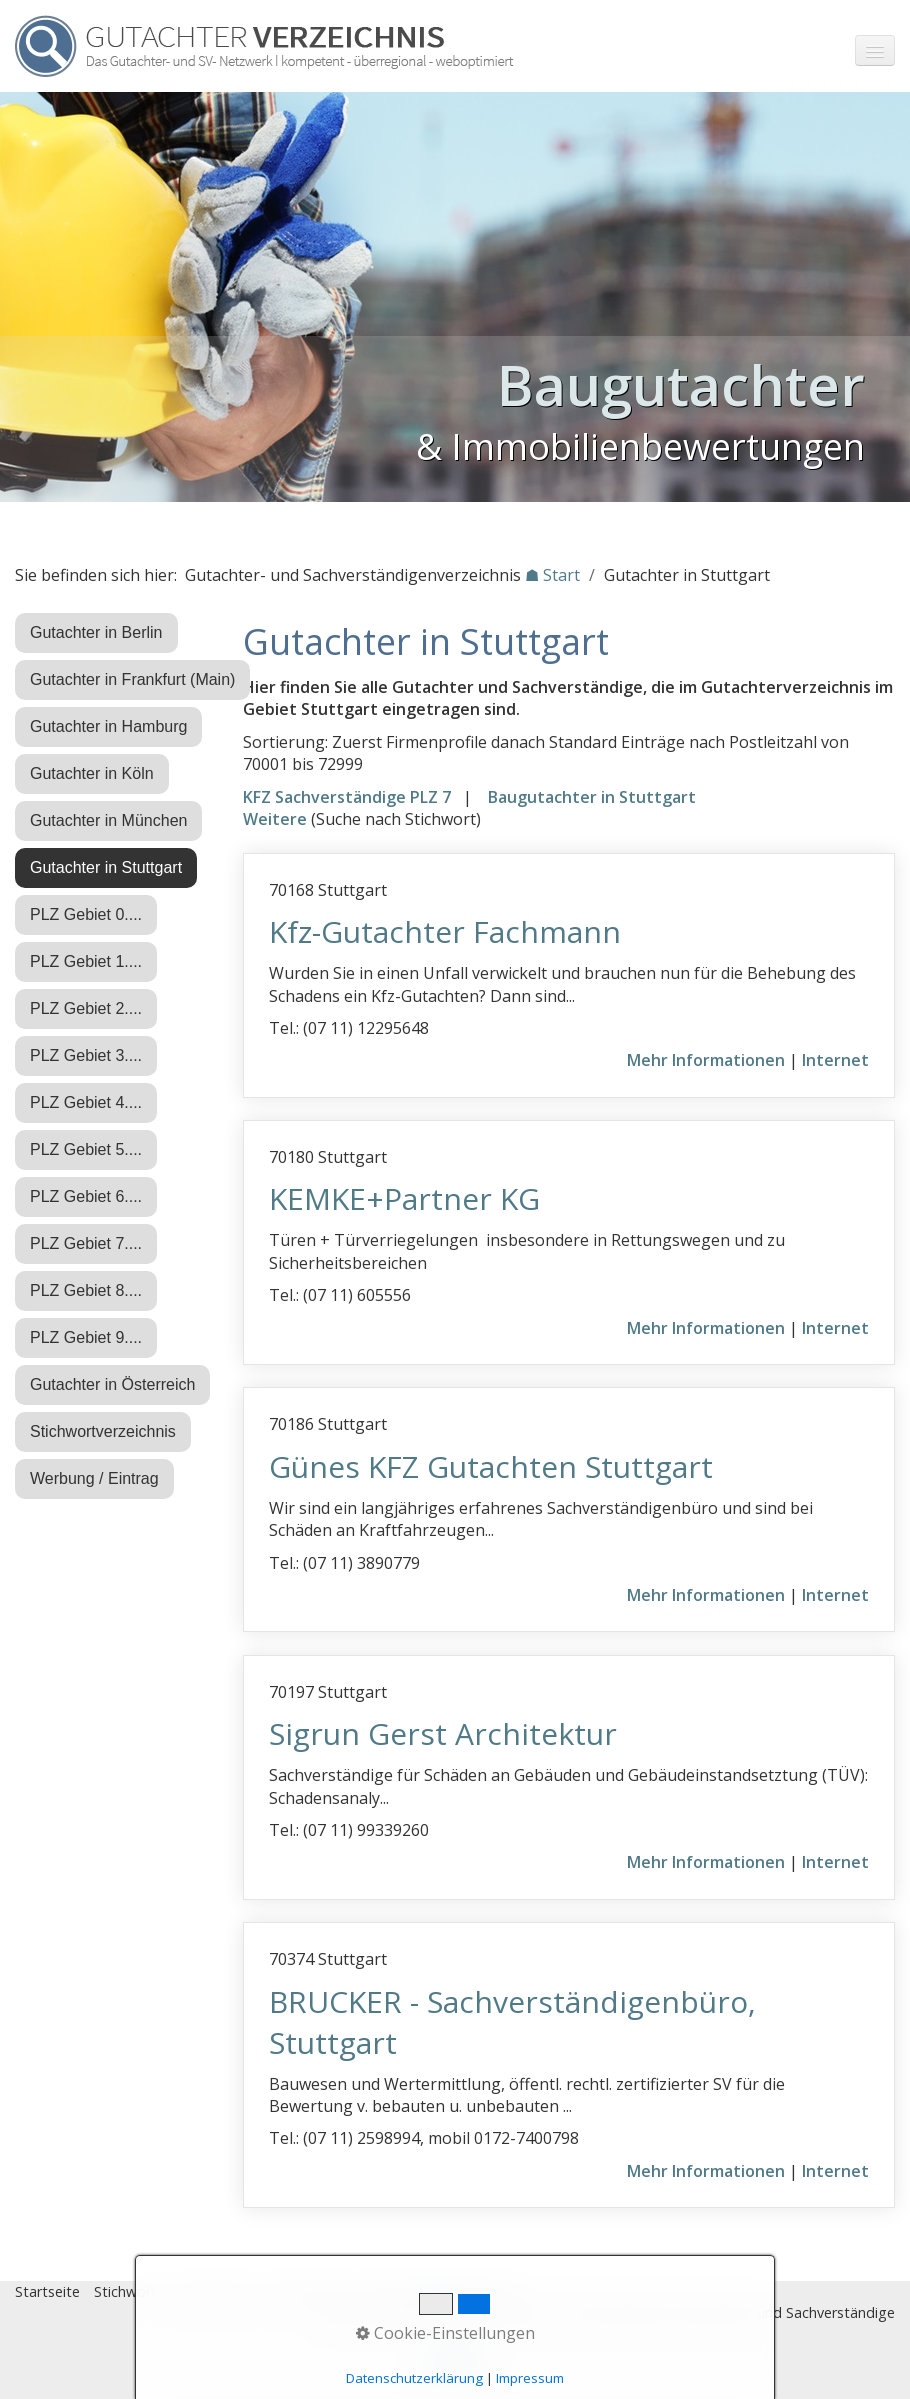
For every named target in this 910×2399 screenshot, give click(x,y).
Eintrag (388, 2291)
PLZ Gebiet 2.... (86, 1008)
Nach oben (455, 2366)
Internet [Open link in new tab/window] (835, 1595)
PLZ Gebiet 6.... (86, 1196)
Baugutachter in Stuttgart (592, 797)
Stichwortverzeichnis (103, 1431)
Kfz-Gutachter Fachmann (445, 931)
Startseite (47, 2291)
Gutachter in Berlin (96, 632)
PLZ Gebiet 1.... (86, 961)
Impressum (216, 2291)
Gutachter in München (108, 820)
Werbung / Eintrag (94, 1478)
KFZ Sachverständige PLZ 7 (347, 797)
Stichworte (129, 2291)
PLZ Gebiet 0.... (86, 914)
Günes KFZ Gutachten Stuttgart (491, 1466)
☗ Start (552, 575)
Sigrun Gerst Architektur (443, 1733)
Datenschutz (309, 2291)
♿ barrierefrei (473, 2291)
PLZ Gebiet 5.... (86, 1149)
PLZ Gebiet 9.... (86, 1337)
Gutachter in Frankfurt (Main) (132, 679)
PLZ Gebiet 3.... (86, 1055)
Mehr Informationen (706, 1060)
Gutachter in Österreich (112, 1384)
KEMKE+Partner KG (404, 1198)
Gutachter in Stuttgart (106, 867)
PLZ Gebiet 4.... (86, 1102)
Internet (835, 1060)
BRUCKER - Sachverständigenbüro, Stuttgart (512, 2022)
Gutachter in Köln (92, 773)
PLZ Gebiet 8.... (86, 1290)
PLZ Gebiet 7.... (86, 1243)
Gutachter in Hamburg (108, 726)
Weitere (275, 819)
